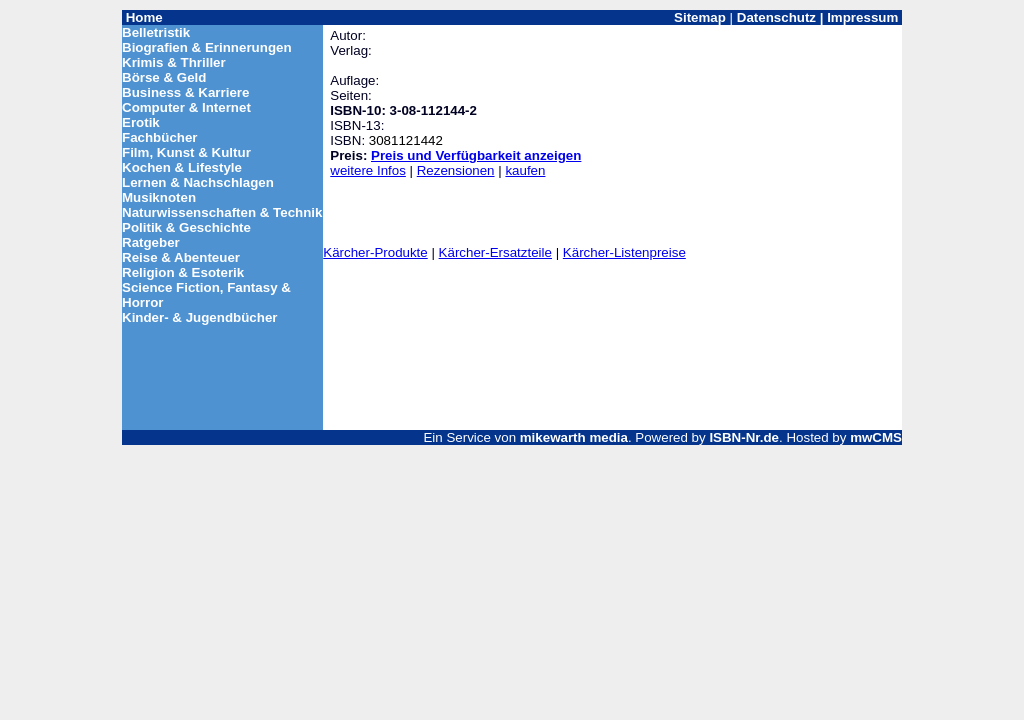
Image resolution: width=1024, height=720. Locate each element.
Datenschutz (776, 17)
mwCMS (876, 437)
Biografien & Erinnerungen (207, 47)
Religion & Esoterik (183, 272)
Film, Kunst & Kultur (186, 152)
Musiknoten (159, 197)
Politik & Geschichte (186, 227)
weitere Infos (368, 170)
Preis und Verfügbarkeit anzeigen (476, 155)
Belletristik (156, 32)
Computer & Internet (186, 107)
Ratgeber (151, 242)
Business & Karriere (185, 92)
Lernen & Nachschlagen (198, 182)
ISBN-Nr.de (744, 437)
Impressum (862, 17)
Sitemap (700, 17)
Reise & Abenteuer (181, 257)
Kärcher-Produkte (375, 252)
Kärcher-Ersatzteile (495, 252)
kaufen (525, 170)
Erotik (141, 122)
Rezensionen (456, 170)
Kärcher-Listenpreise (624, 252)
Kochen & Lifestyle (182, 167)
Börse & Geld (164, 77)
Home (144, 17)
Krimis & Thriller (174, 62)
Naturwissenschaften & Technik (222, 212)
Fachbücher (160, 137)
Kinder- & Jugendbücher (200, 317)
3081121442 (406, 140)
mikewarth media (574, 437)
